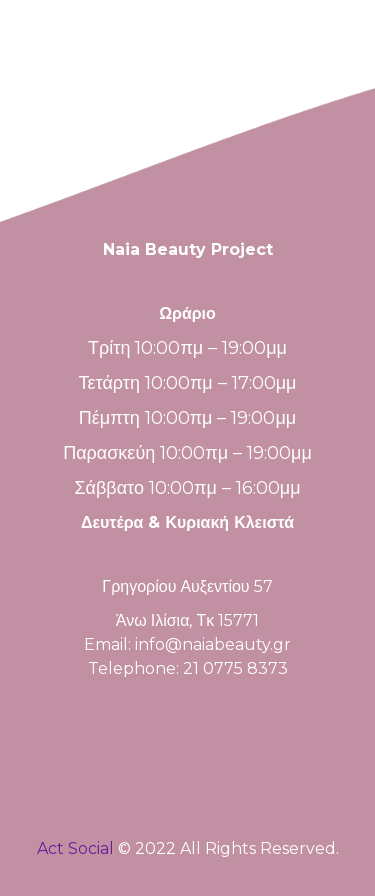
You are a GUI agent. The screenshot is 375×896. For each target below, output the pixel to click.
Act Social (75, 848)
